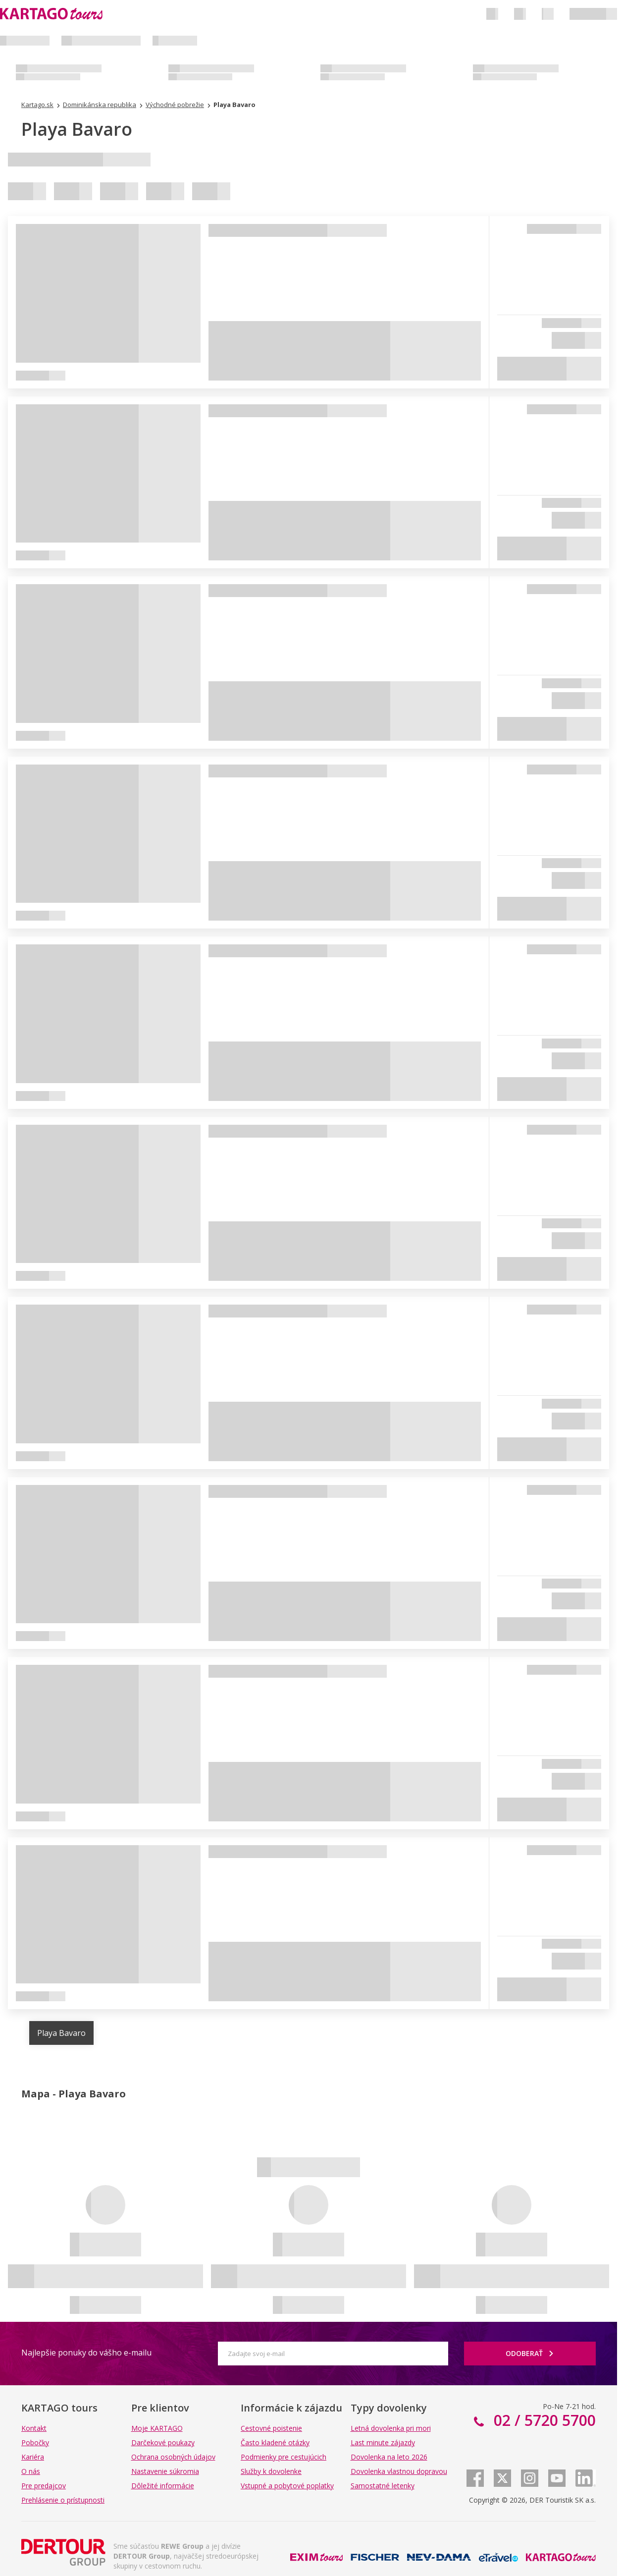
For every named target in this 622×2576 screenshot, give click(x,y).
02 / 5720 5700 (543, 2420)
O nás (30, 2471)
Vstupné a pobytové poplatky (287, 2485)
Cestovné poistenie (271, 2428)
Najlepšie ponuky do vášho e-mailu (86, 2352)
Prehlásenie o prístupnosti (62, 2500)
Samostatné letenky (383, 2485)
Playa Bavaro (61, 2033)
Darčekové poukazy (163, 2442)
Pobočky (35, 2442)
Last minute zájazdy (383, 2442)
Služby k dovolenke (271, 2471)
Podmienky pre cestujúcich (283, 2457)
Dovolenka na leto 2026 (389, 2457)
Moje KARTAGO (157, 2428)
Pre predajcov (43, 2485)
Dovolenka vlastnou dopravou (399, 2471)
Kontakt (34, 2428)
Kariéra (32, 2457)
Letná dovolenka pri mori (391, 2428)
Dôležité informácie (162, 2485)
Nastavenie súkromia (165, 2471)
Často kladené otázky (275, 2442)
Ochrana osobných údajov (173, 2457)
